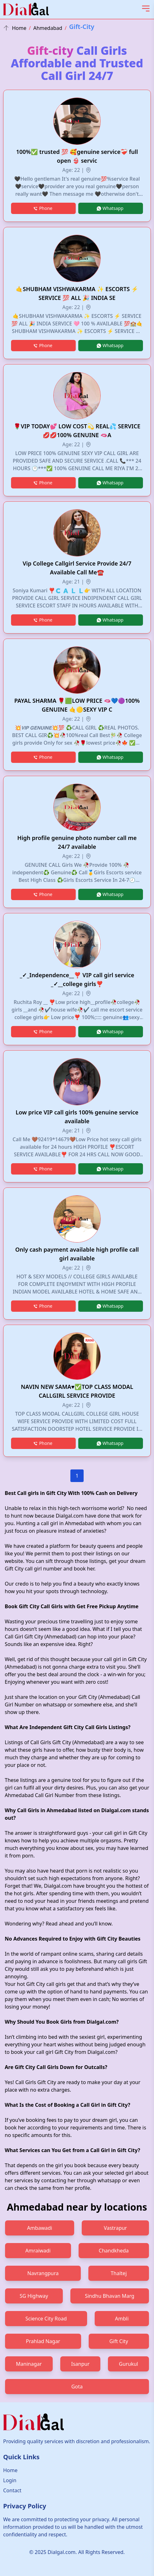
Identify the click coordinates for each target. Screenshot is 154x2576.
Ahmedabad (47, 28)
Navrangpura (42, 2273)
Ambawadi (39, 2227)
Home (15, 28)
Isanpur (80, 2363)
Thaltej (119, 2273)
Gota (77, 2386)
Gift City (119, 2341)
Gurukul (128, 2363)
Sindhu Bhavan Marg (109, 2295)
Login (9, 2480)
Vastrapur (115, 2227)
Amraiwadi (37, 2250)
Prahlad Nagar (43, 2341)
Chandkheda (114, 2250)
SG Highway (34, 2295)
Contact (12, 2490)
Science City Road (46, 2318)
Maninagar (29, 2363)
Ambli (121, 2318)
